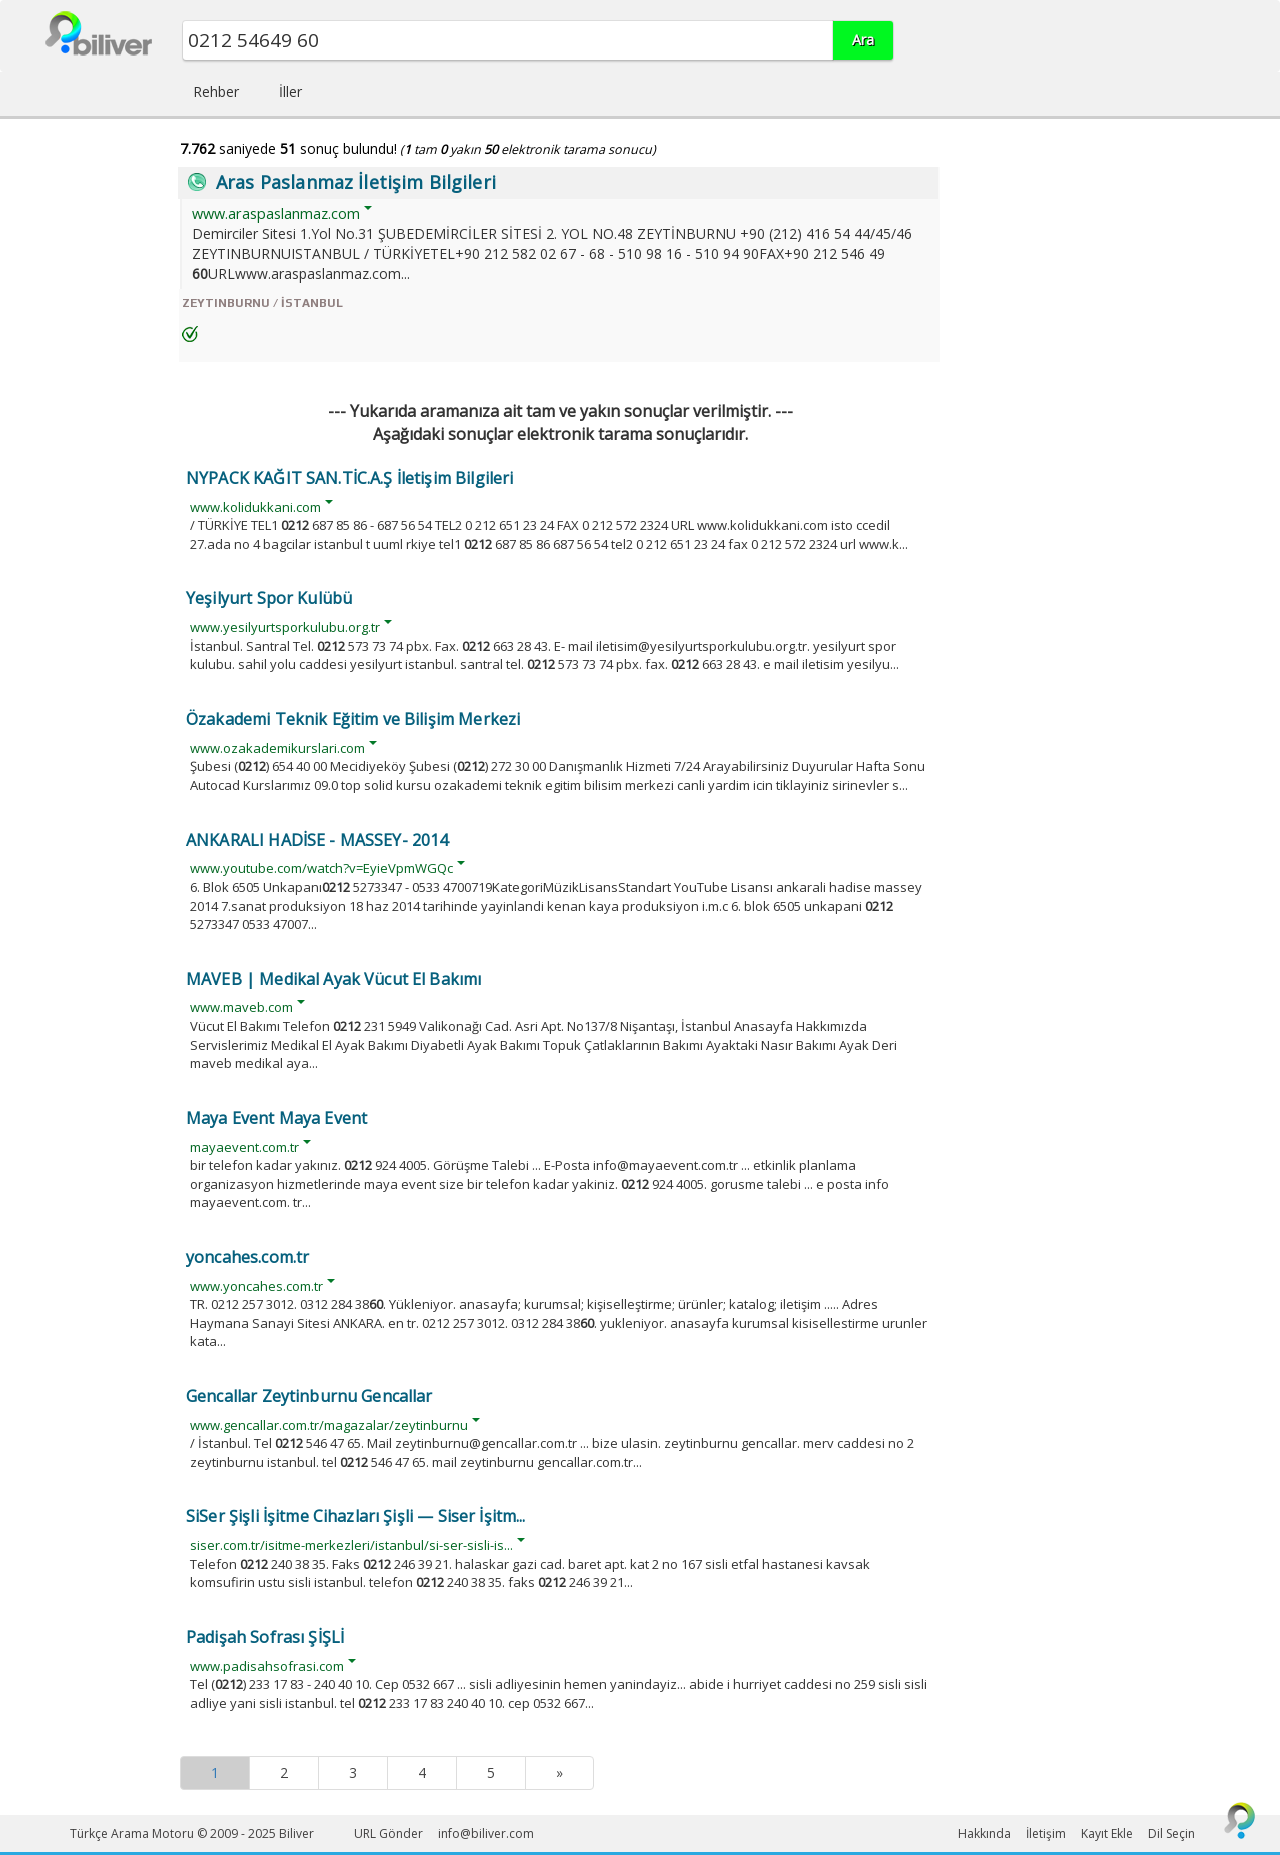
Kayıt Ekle (1107, 1833)
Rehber (216, 91)
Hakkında (984, 1833)
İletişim (1046, 1833)
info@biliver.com (486, 1833)
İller (290, 91)
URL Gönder (388, 1833)
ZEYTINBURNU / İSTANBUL (262, 303)
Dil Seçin (1171, 1833)
